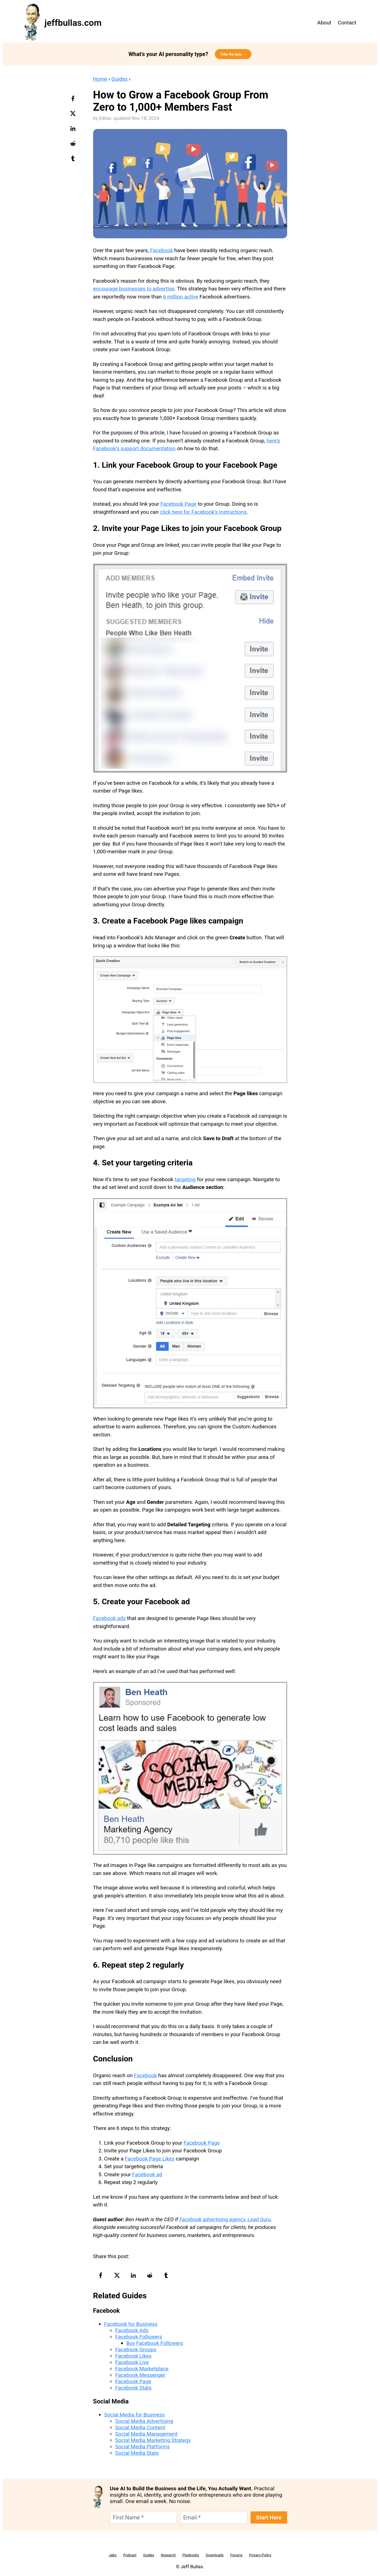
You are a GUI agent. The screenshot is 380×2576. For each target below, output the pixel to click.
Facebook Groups (135, 2349)
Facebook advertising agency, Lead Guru (225, 2219)
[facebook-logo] (73, 100)
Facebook (161, 250)
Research (168, 2555)
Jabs (112, 2555)
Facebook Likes (133, 2356)
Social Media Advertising (144, 2421)
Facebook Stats (133, 2388)
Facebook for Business (131, 2324)
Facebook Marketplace (142, 2368)
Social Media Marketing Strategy (153, 2440)
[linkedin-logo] (73, 130)
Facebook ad (147, 2174)
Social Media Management (146, 2434)
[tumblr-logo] (73, 160)
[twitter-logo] (73, 115)
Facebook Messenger (140, 2375)
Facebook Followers (138, 2337)
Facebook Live (132, 2362)
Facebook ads (109, 1618)
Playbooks (190, 2555)
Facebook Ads (132, 2330)
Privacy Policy (260, 2555)
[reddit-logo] (73, 145)
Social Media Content (140, 2427)
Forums (236, 2555)
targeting (185, 1179)
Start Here (269, 2517)
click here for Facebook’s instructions (203, 512)
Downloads (215, 2555)
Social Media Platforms (142, 2446)
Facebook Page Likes (150, 2158)
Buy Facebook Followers (154, 2343)
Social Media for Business (134, 2414)
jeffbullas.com (73, 22)
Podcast (129, 2555)
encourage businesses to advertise (133, 288)
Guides (119, 79)
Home (100, 79)
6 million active (180, 296)
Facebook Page (178, 504)
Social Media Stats (137, 2453)
